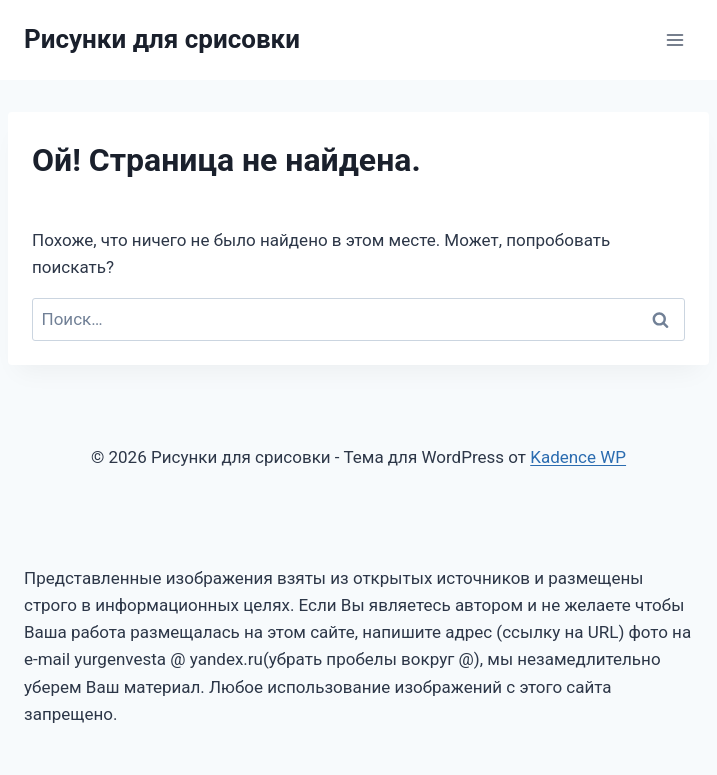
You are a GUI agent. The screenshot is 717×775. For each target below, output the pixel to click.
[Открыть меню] (674, 39)
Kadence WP (578, 457)
